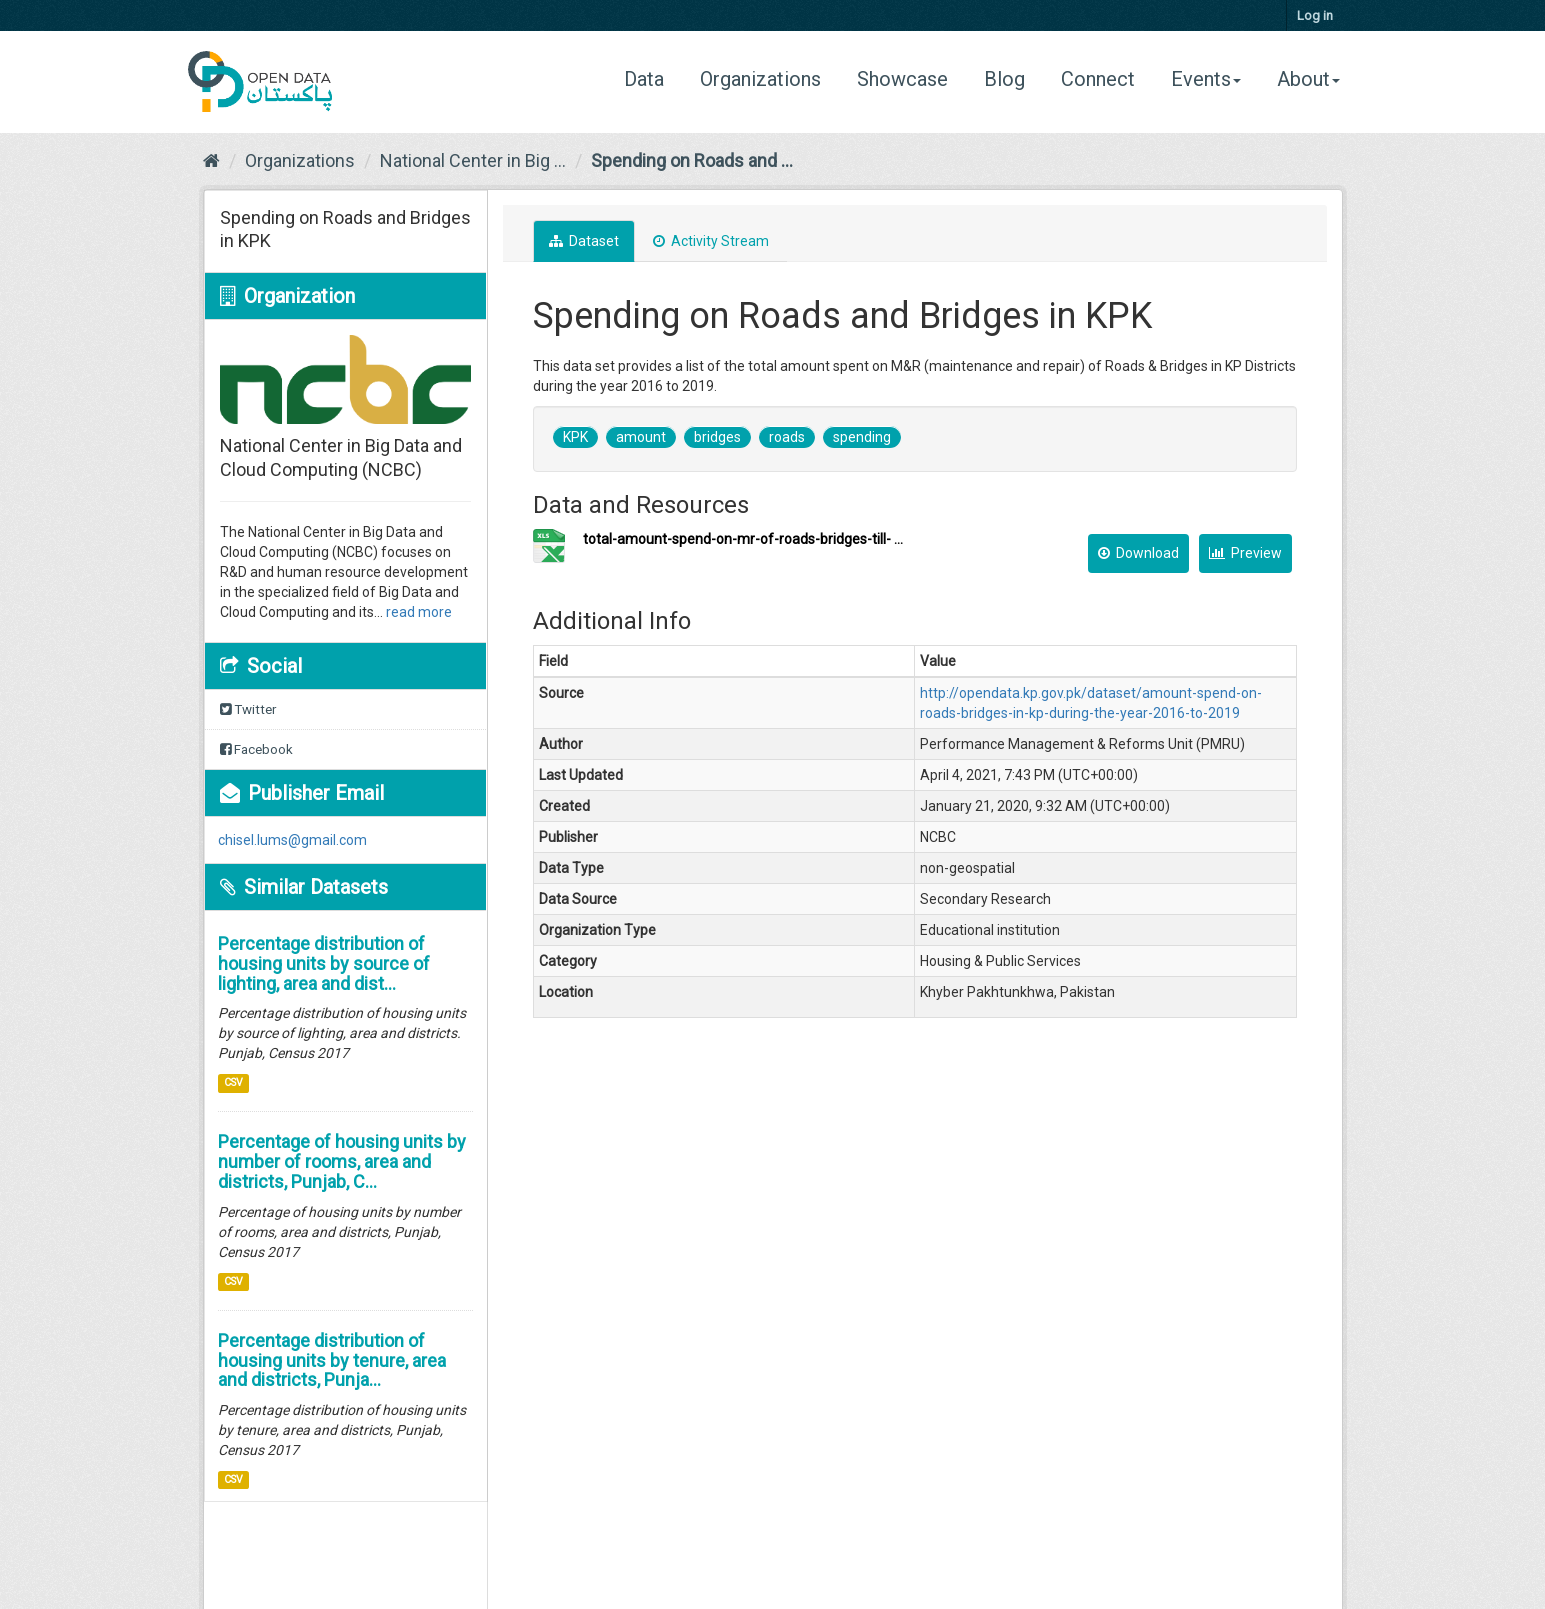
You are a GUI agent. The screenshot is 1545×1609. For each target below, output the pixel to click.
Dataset (584, 241)
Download (1138, 553)
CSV (233, 1082)
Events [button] (1206, 79)
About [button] (1308, 79)
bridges (717, 437)
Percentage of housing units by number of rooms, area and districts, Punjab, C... (342, 1161)
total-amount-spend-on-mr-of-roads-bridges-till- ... (743, 539)
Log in (1315, 15)
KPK (575, 437)
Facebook (256, 749)
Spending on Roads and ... (692, 160)
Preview (1245, 553)
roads (787, 437)
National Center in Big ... (473, 160)
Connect (1098, 79)
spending (862, 437)
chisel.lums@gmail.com (292, 840)
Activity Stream (711, 241)
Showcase (902, 79)
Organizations (760, 79)
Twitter (248, 709)
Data (651, 78)
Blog (1004, 79)
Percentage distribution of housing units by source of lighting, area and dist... (324, 963)
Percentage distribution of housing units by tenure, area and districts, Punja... (332, 1360)
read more (419, 612)
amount (641, 437)
